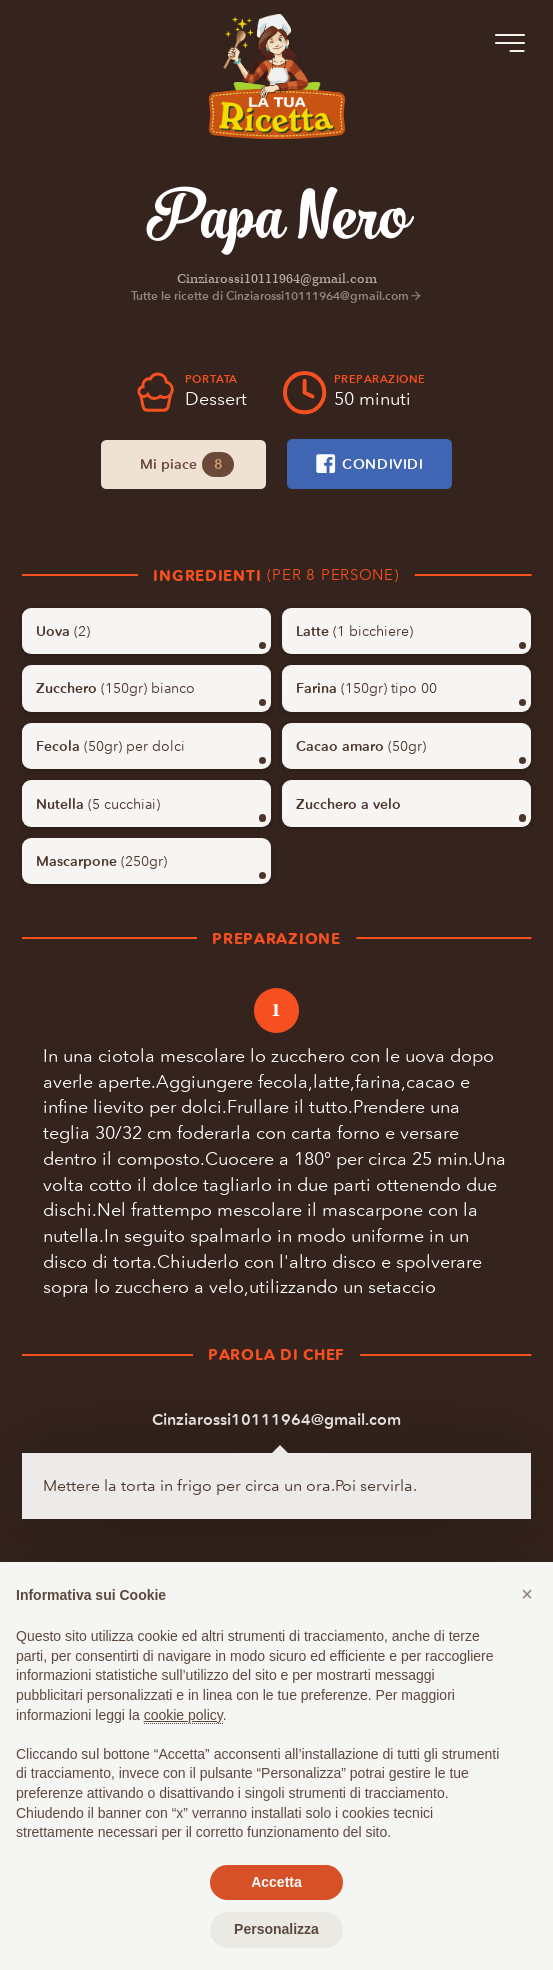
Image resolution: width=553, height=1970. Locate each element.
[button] (527, 1594)
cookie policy (183, 1715)
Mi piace (186, 464)
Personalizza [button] (276, 1929)
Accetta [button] (276, 1882)
